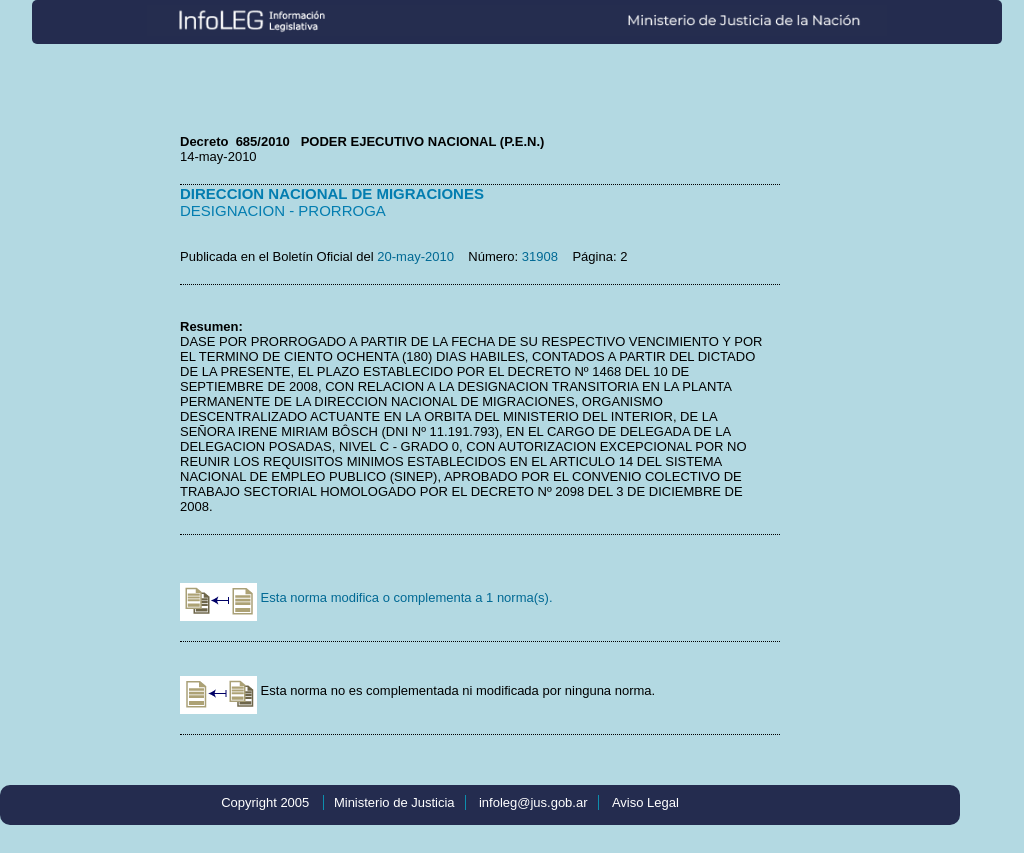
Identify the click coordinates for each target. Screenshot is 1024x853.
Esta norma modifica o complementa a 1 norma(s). (366, 597)
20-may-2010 (415, 256)
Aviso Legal (645, 802)
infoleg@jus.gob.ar (533, 802)
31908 (540, 256)
